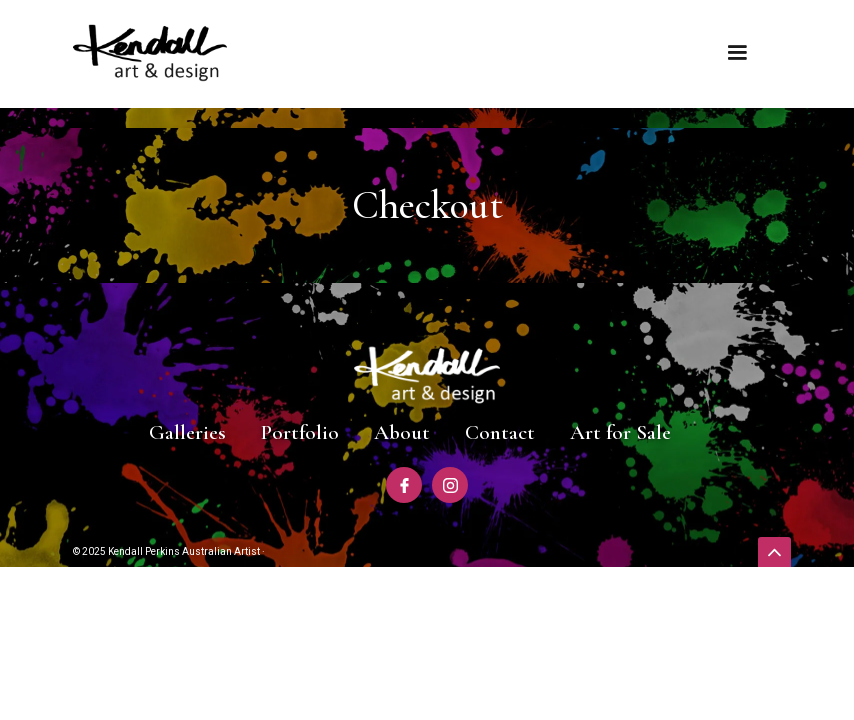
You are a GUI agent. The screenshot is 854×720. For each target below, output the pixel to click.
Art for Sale (620, 432)
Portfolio (300, 432)
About (402, 432)
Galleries (187, 432)
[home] (150, 53)
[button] (737, 53)
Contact (500, 432)
